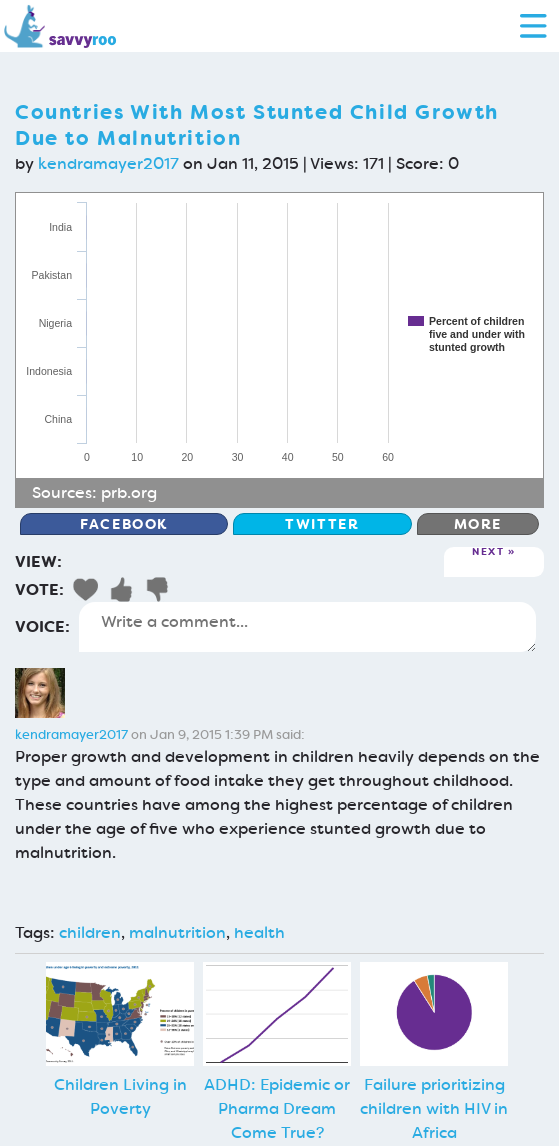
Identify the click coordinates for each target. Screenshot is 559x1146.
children (90, 932)
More (478, 524)
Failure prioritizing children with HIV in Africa (434, 1108)
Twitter (322, 524)
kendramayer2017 (108, 163)
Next (488, 552)
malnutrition (177, 932)
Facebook (124, 524)
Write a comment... (307, 627)
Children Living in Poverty (120, 1096)
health (259, 932)
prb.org (129, 492)
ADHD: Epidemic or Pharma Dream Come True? (277, 1108)
